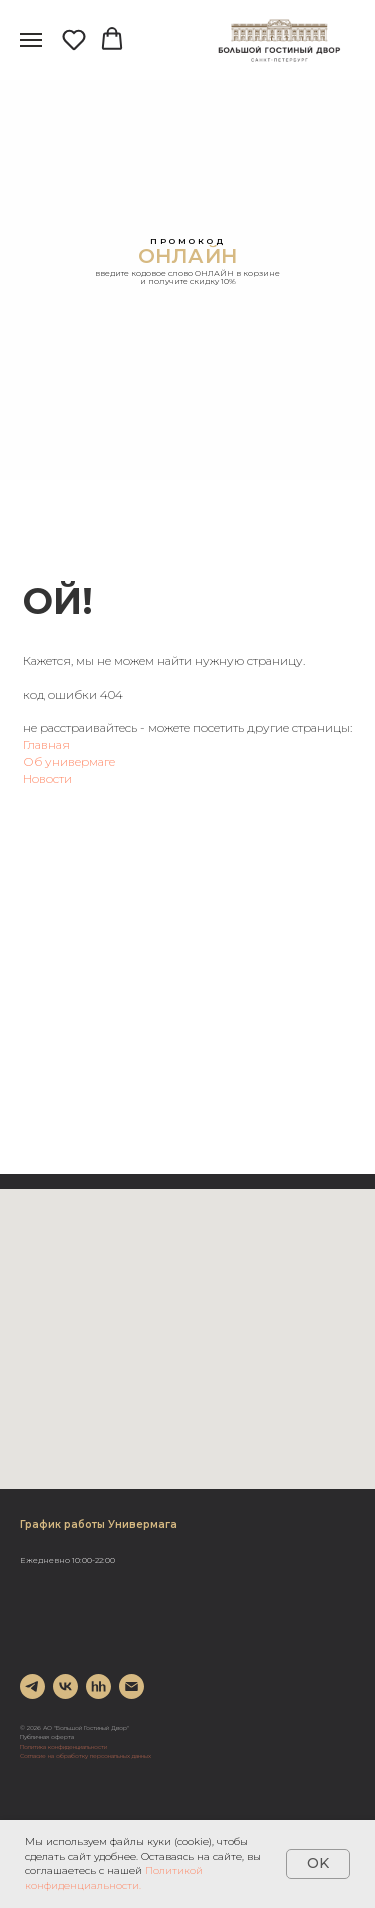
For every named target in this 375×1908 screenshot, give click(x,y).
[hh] (98, 1686)
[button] (74, 39)
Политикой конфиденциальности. (114, 1878)
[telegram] (32, 1686)
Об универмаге (69, 761)
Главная (46, 744)
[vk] (65, 1686)
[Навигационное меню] (31, 40)
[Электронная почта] (131, 1686)
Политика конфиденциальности (63, 1747)
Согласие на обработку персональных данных (85, 1756)
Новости (47, 778)
